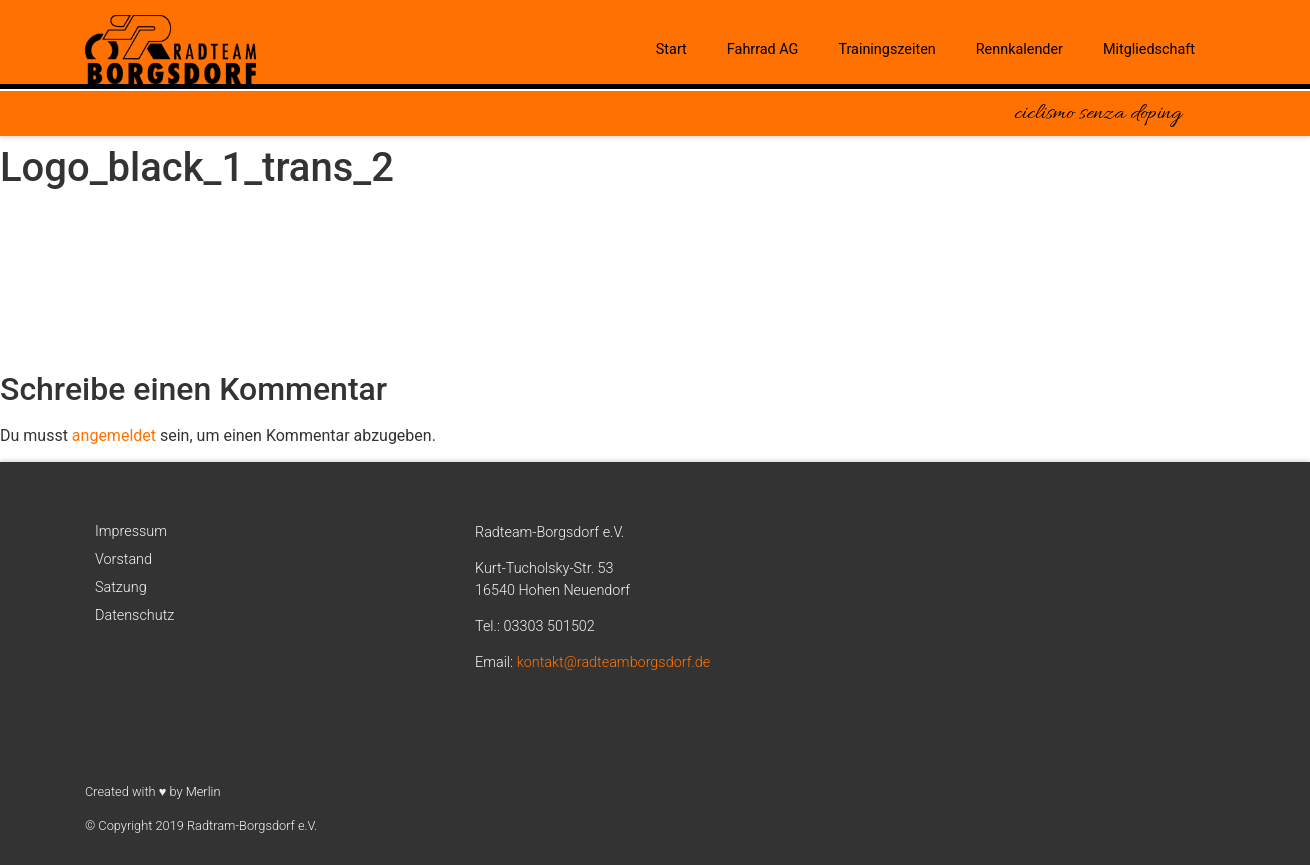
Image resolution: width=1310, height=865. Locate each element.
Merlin (203, 791)
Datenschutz (134, 615)
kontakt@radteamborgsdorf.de (614, 662)
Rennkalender (1019, 49)
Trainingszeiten (886, 49)
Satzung (121, 587)
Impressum (131, 531)
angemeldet (114, 435)
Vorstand (123, 559)
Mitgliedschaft (1149, 49)
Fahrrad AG (763, 49)
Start (671, 49)
